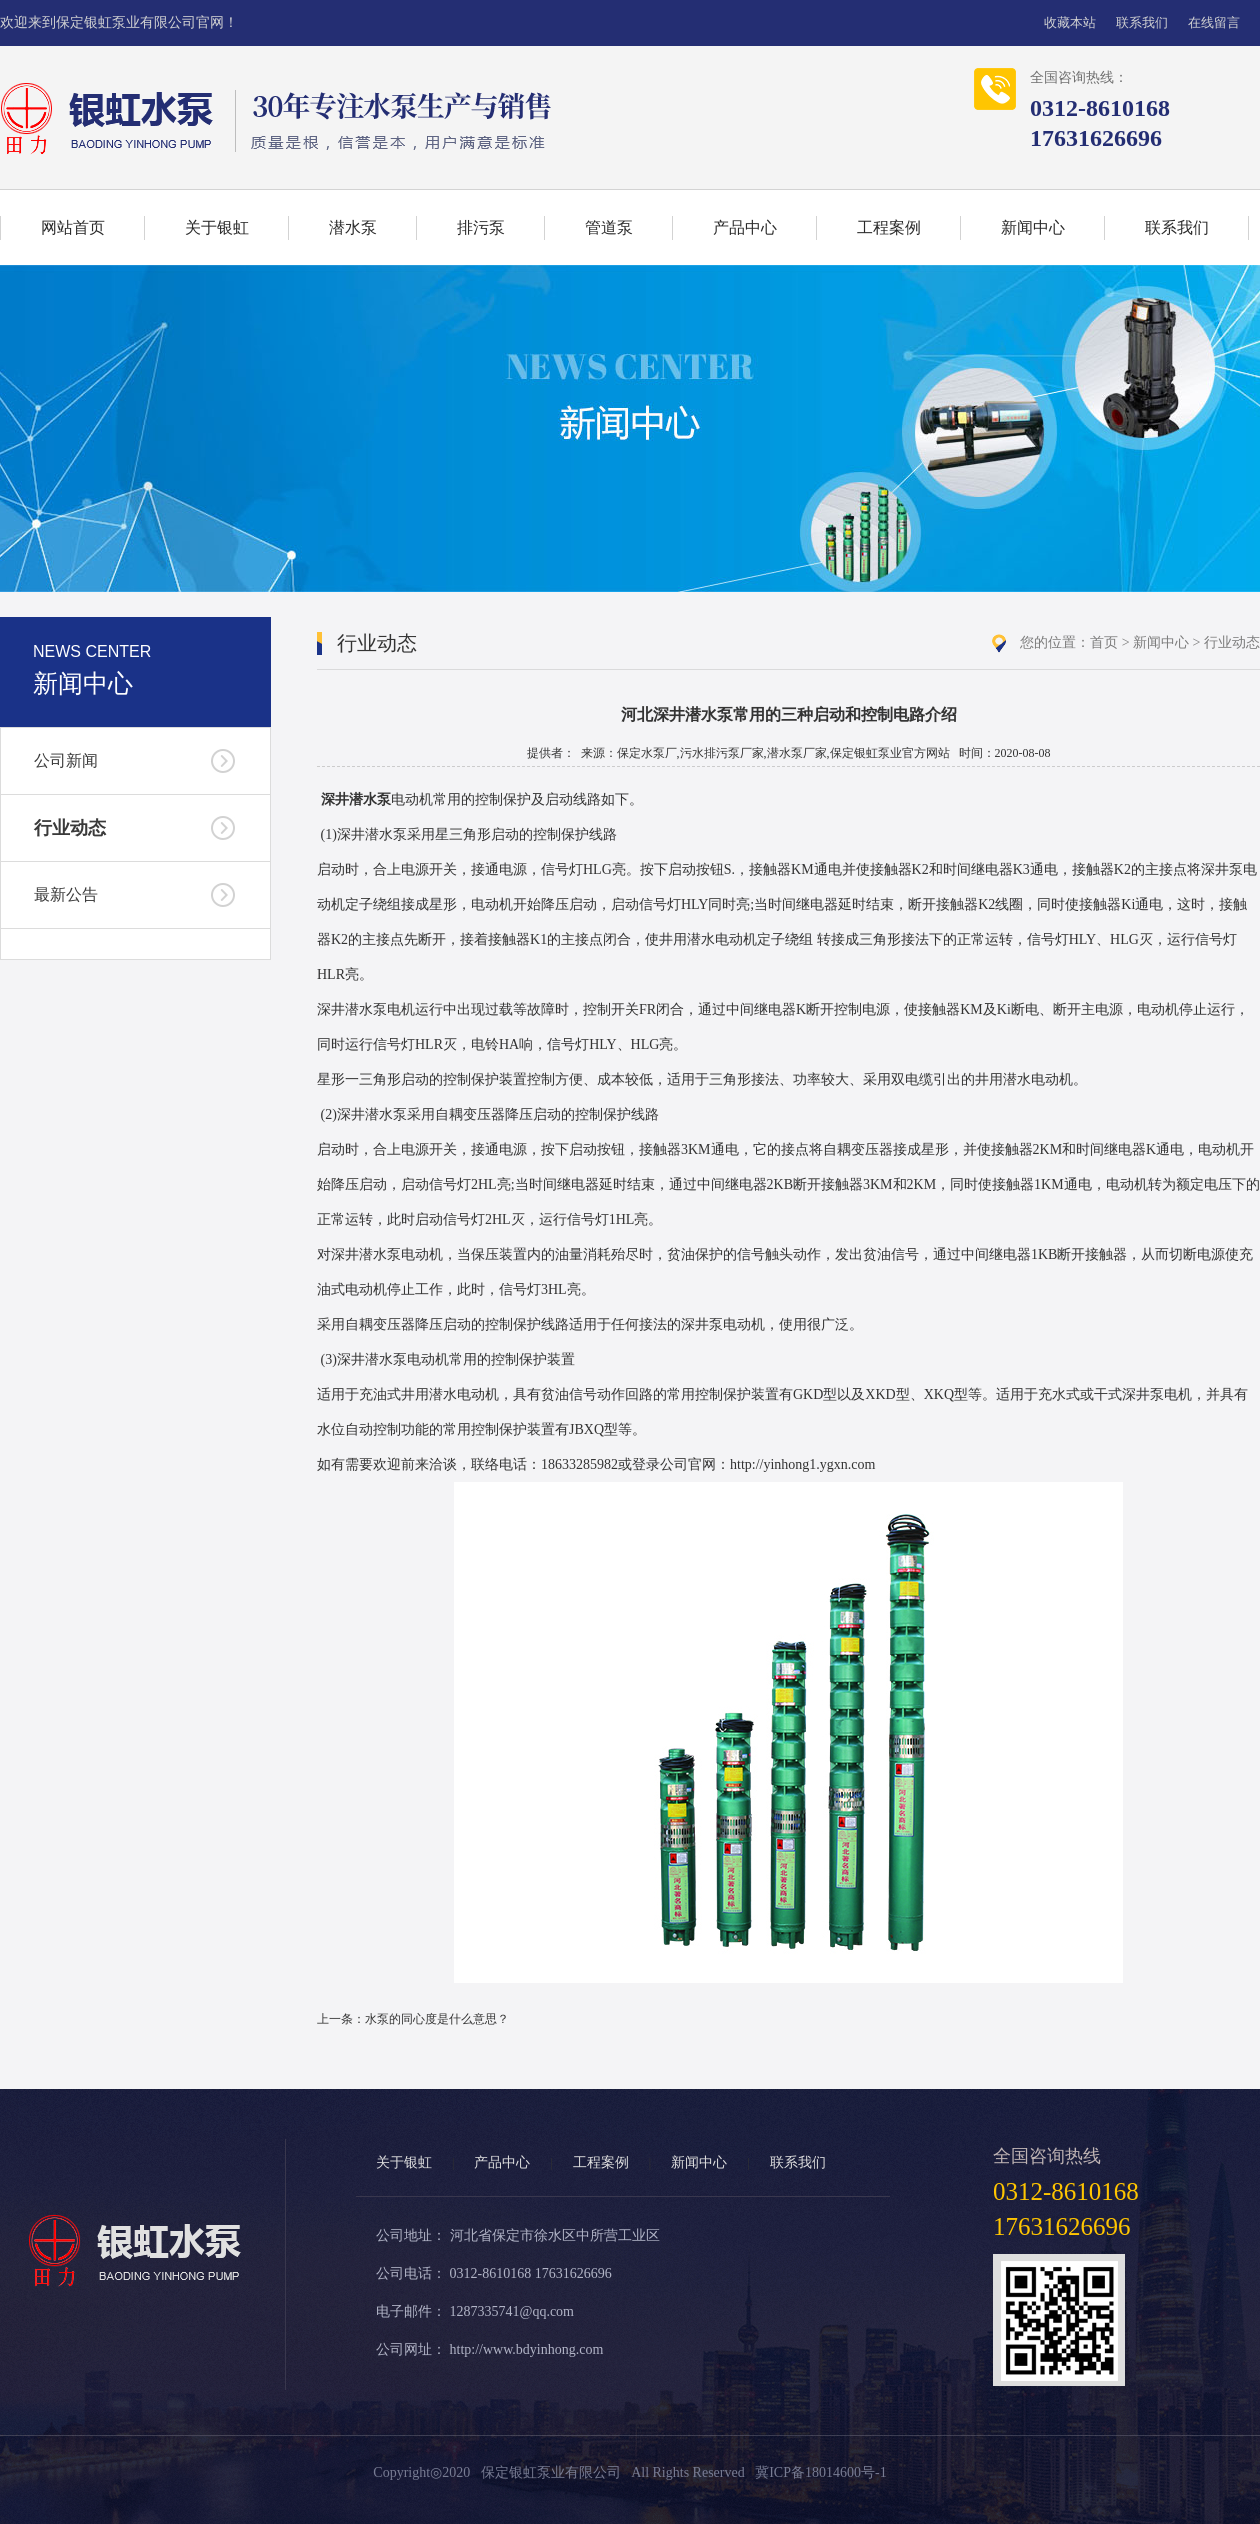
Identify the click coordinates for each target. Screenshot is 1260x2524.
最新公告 (66, 894)
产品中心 (745, 227)
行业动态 (70, 828)
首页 (1104, 642)
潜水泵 (353, 227)
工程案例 (889, 227)
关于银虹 (217, 227)
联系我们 (1142, 22)
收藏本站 (1070, 22)
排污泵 (481, 227)
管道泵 (609, 227)
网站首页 (73, 227)
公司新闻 (66, 760)
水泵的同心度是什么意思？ (437, 2019)
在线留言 (1214, 22)
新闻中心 (1033, 227)
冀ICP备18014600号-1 (820, 2472)
